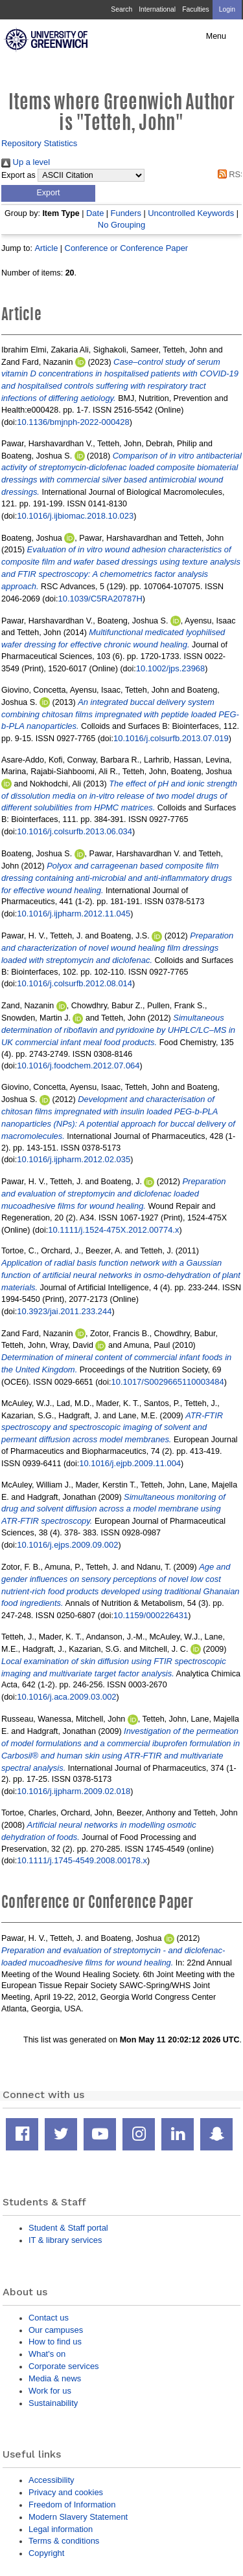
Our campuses (56, 2330)
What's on (47, 2354)
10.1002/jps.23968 (170, 668)
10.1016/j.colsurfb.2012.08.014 (74, 983)
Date (95, 213)
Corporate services (64, 2366)
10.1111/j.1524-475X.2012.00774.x (113, 1230)
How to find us (55, 2341)
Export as (18, 175)
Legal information (61, 2529)
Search (121, 9)
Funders (126, 213)
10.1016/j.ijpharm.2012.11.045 (73, 913)
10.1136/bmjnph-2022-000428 (73, 422)
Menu (216, 36)
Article (46, 248)
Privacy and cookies (66, 2492)
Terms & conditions (64, 2541)
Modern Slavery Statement (78, 2517)
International (157, 9)
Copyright (46, 2553)
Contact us (49, 2317)
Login (227, 9)
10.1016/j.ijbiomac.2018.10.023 (75, 516)
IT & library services (65, 2240)
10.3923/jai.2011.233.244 (64, 1311)
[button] (48, 193)
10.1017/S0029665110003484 (167, 1382)
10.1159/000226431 (150, 1615)
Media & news (55, 2378)
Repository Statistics (39, 143)
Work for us (50, 2391)
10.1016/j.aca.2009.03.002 (66, 1697)
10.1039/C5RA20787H (100, 598)
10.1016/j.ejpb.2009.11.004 (130, 1463)
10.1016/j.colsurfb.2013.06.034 (74, 831)
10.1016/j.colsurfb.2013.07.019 (171, 738)
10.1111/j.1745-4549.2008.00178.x (82, 1860)
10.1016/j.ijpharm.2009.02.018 (73, 1791)
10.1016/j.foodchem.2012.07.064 (78, 1065)
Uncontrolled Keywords (191, 213)
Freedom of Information (72, 2504)
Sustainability (53, 2403)
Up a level (25, 162)
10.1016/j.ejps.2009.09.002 (67, 1545)
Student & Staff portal (68, 2228)
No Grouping (121, 225)
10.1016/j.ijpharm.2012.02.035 (73, 1159)
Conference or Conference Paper (127, 248)
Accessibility (51, 2480)
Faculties (195, 9)
